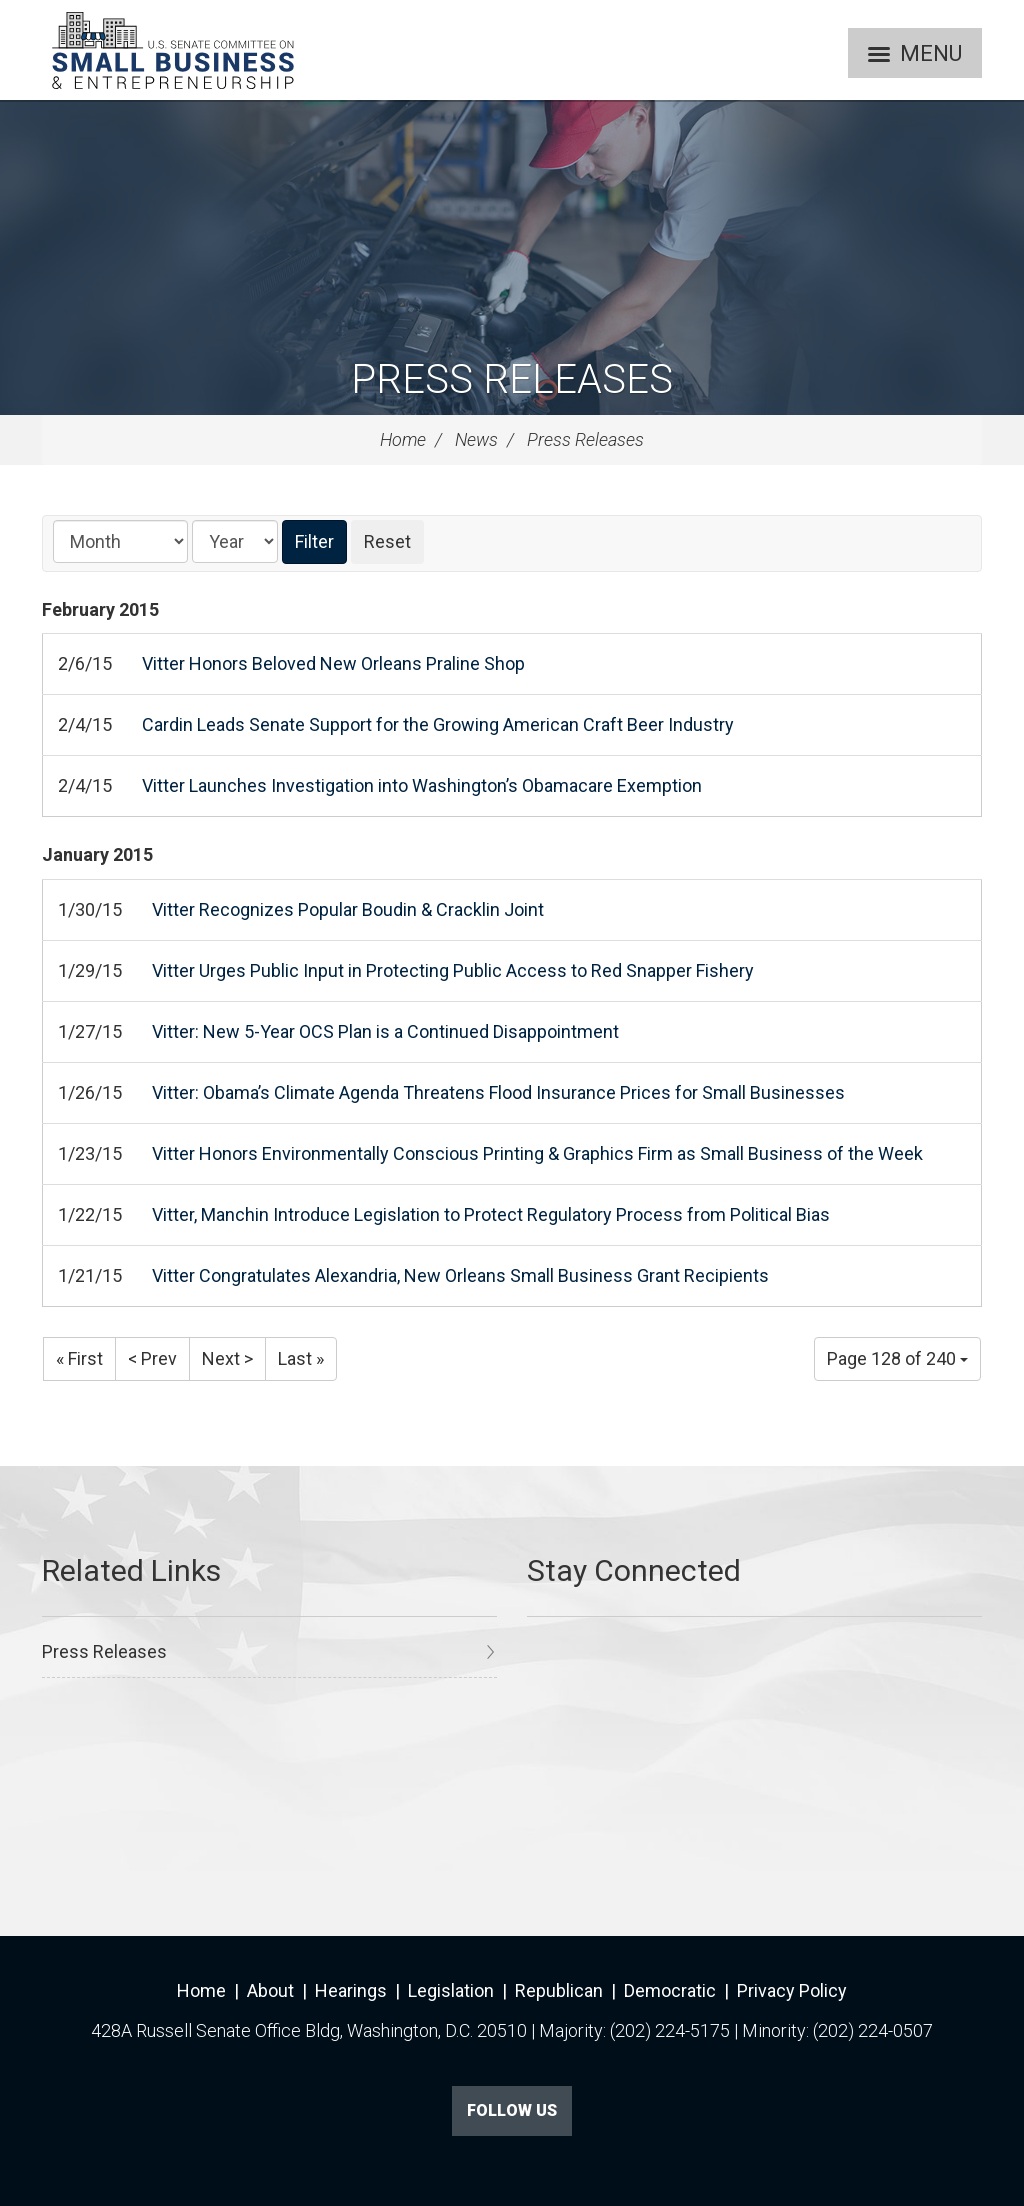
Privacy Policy (792, 1990)
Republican (559, 1990)
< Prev (152, 1358)
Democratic (670, 1990)
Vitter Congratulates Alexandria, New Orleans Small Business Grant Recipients (460, 1275)
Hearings (351, 1990)
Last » (301, 1358)
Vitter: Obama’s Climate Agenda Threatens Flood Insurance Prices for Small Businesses (498, 1092)
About (270, 1990)
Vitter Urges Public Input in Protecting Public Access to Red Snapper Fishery (453, 970)
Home (403, 439)
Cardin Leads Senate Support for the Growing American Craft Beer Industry (438, 724)
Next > (227, 1358)
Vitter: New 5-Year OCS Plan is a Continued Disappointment (385, 1031)
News (476, 439)
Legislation (451, 1990)
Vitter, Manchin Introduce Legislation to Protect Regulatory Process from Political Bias (491, 1214)
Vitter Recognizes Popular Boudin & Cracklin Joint (348, 909)
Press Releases (512, 379)
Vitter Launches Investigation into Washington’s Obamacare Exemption (422, 785)
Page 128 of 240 (897, 1358)
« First (79, 1358)
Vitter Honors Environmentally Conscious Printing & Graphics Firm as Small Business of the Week (537, 1153)
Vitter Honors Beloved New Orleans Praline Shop (333, 663)
